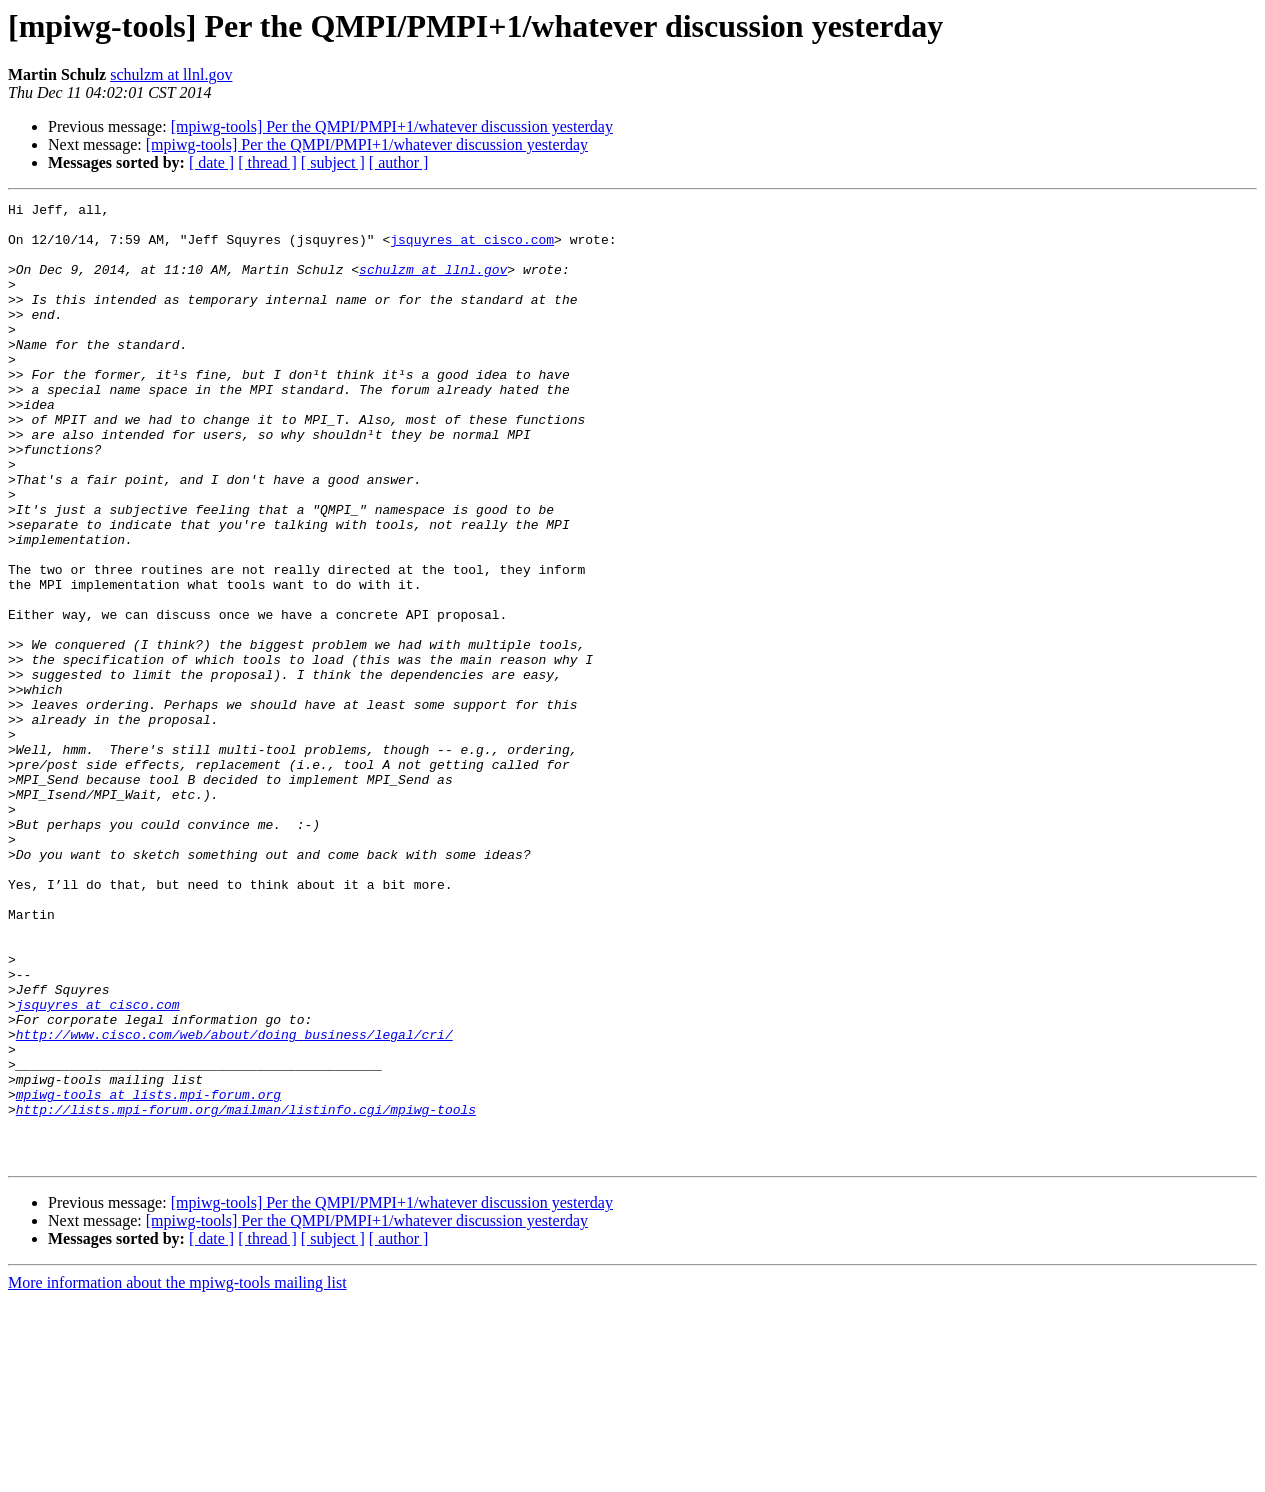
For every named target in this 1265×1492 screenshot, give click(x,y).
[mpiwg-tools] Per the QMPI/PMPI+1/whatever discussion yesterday (392, 126)
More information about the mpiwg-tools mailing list (177, 1474)
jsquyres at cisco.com (472, 248)
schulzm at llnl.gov (171, 74)
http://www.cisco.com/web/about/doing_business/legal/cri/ (234, 1202)
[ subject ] (333, 162)
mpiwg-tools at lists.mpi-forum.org (148, 1274)
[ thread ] (267, 162)
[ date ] (211, 162)
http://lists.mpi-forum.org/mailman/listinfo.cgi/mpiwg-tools (246, 1292)
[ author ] (399, 162)
